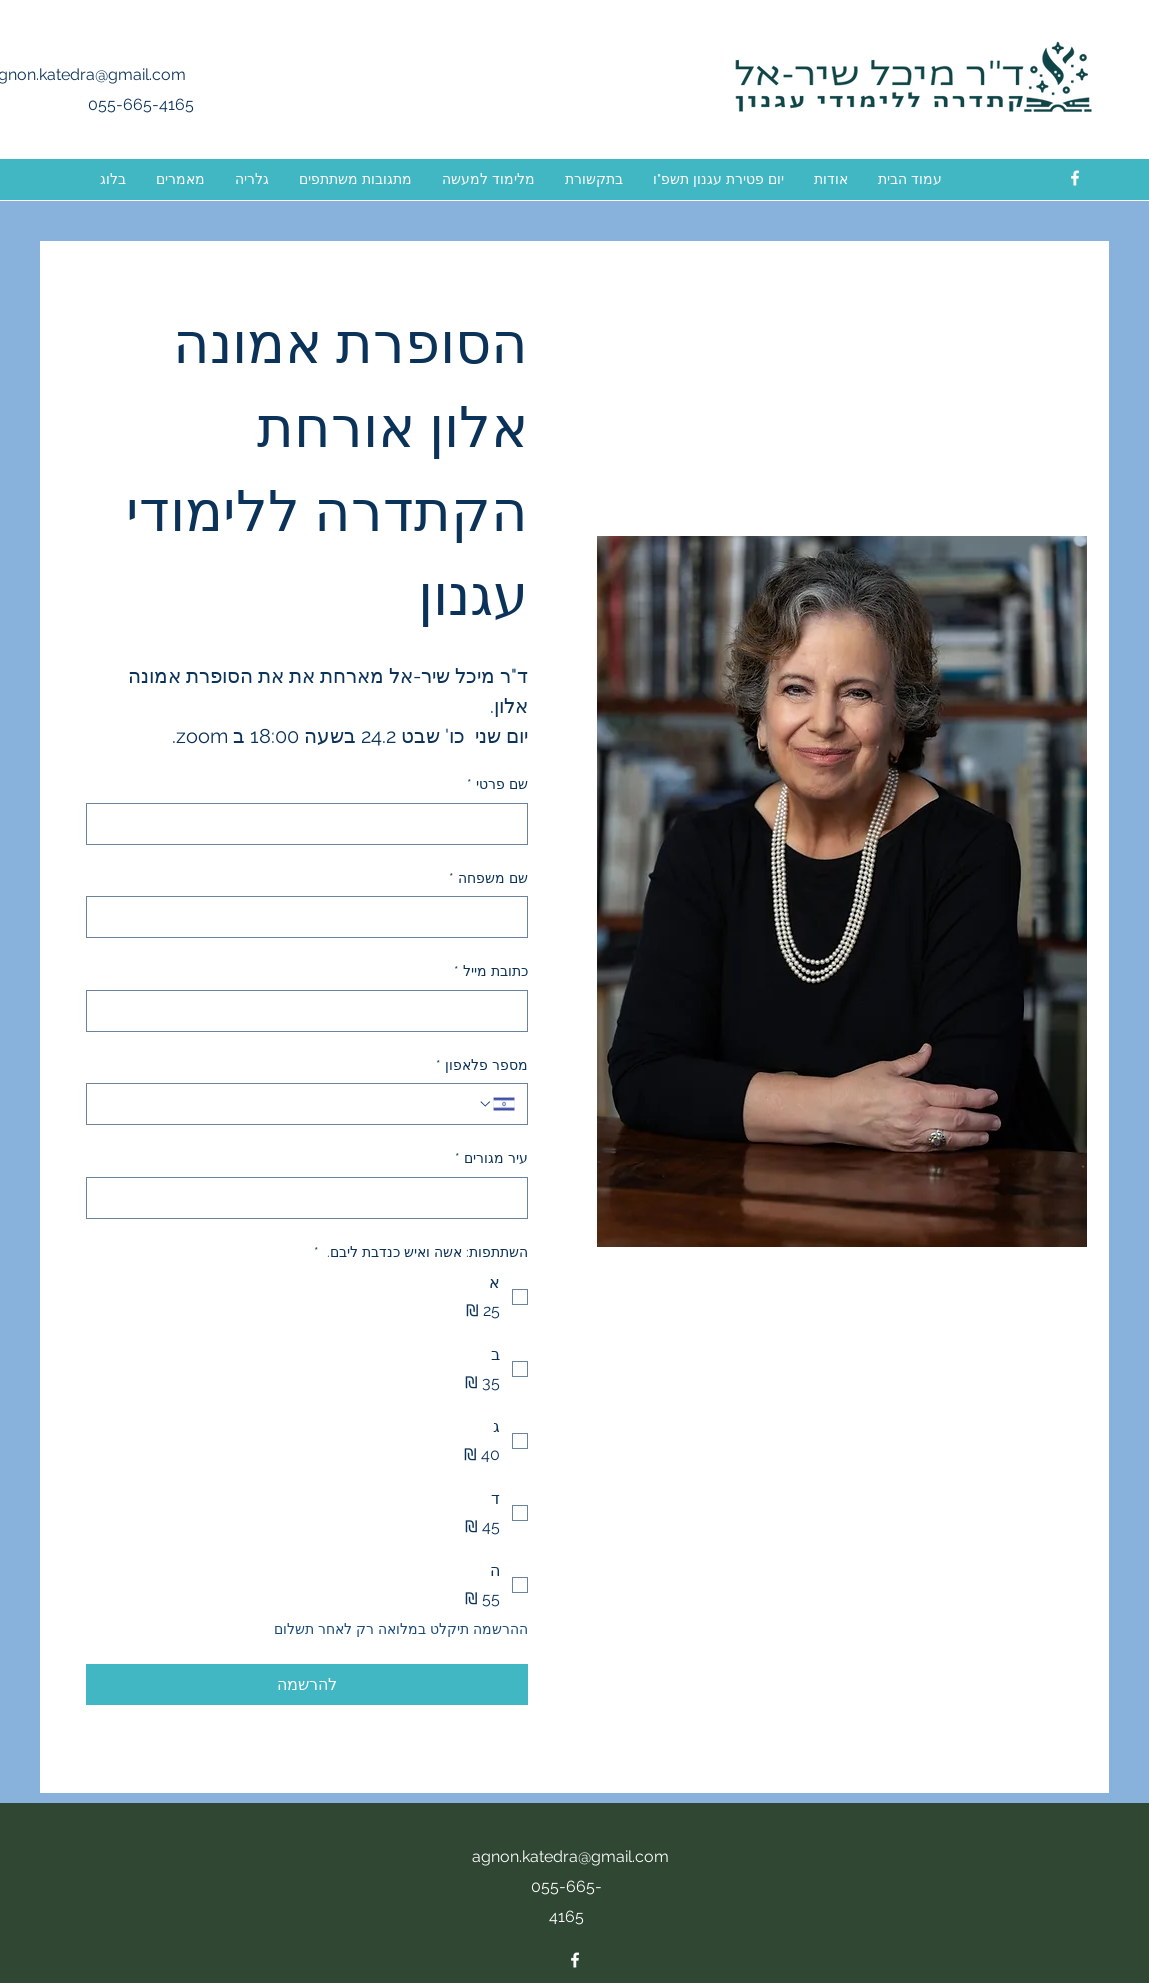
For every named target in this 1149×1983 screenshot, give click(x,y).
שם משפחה (488, 879)
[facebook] (1075, 178)
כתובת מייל (491, 972)
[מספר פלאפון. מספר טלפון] (288, 1104)
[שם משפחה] (313, 917)
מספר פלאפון (482, 1066)
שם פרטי (497, 785)
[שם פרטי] (313, 824)
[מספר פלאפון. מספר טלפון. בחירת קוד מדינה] (496, 1104)
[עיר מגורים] (313, 1198)
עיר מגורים (491, 1159)
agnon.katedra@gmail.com (570, 1856)
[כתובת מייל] (313, 1011)
